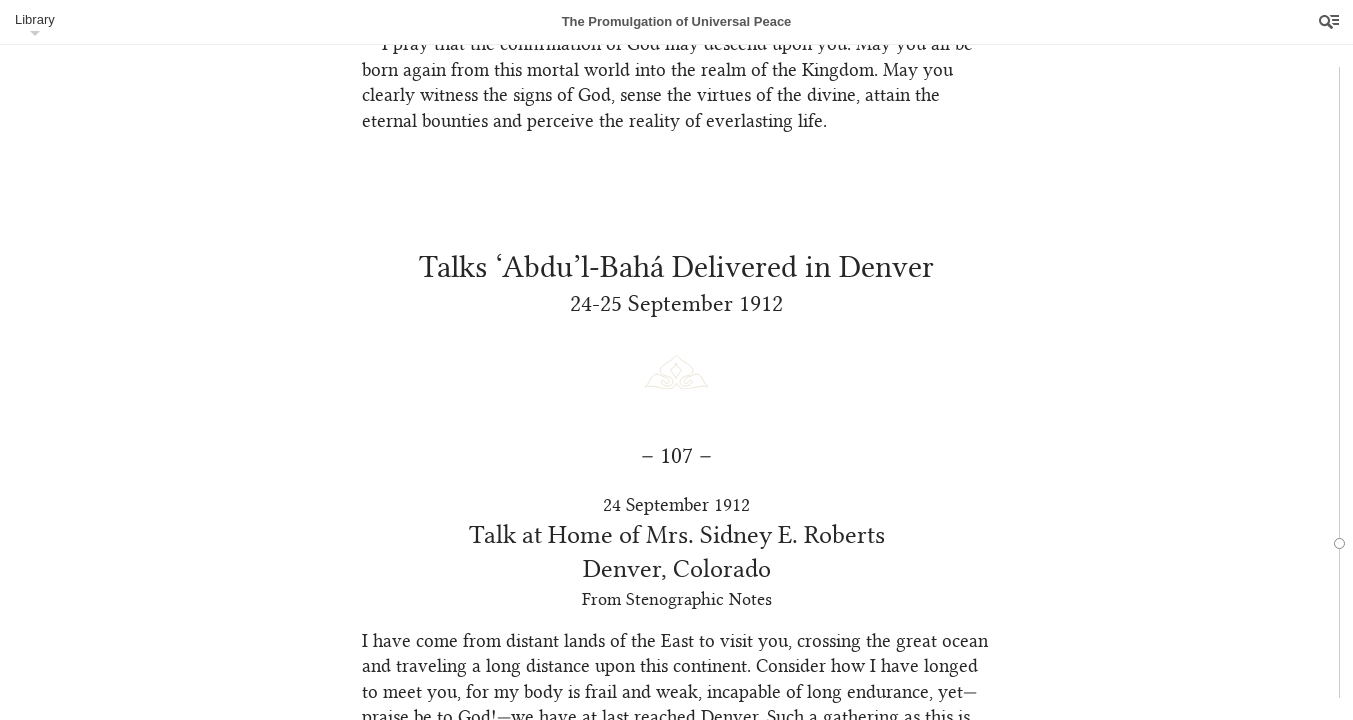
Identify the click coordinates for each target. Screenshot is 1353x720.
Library (35, 19)
